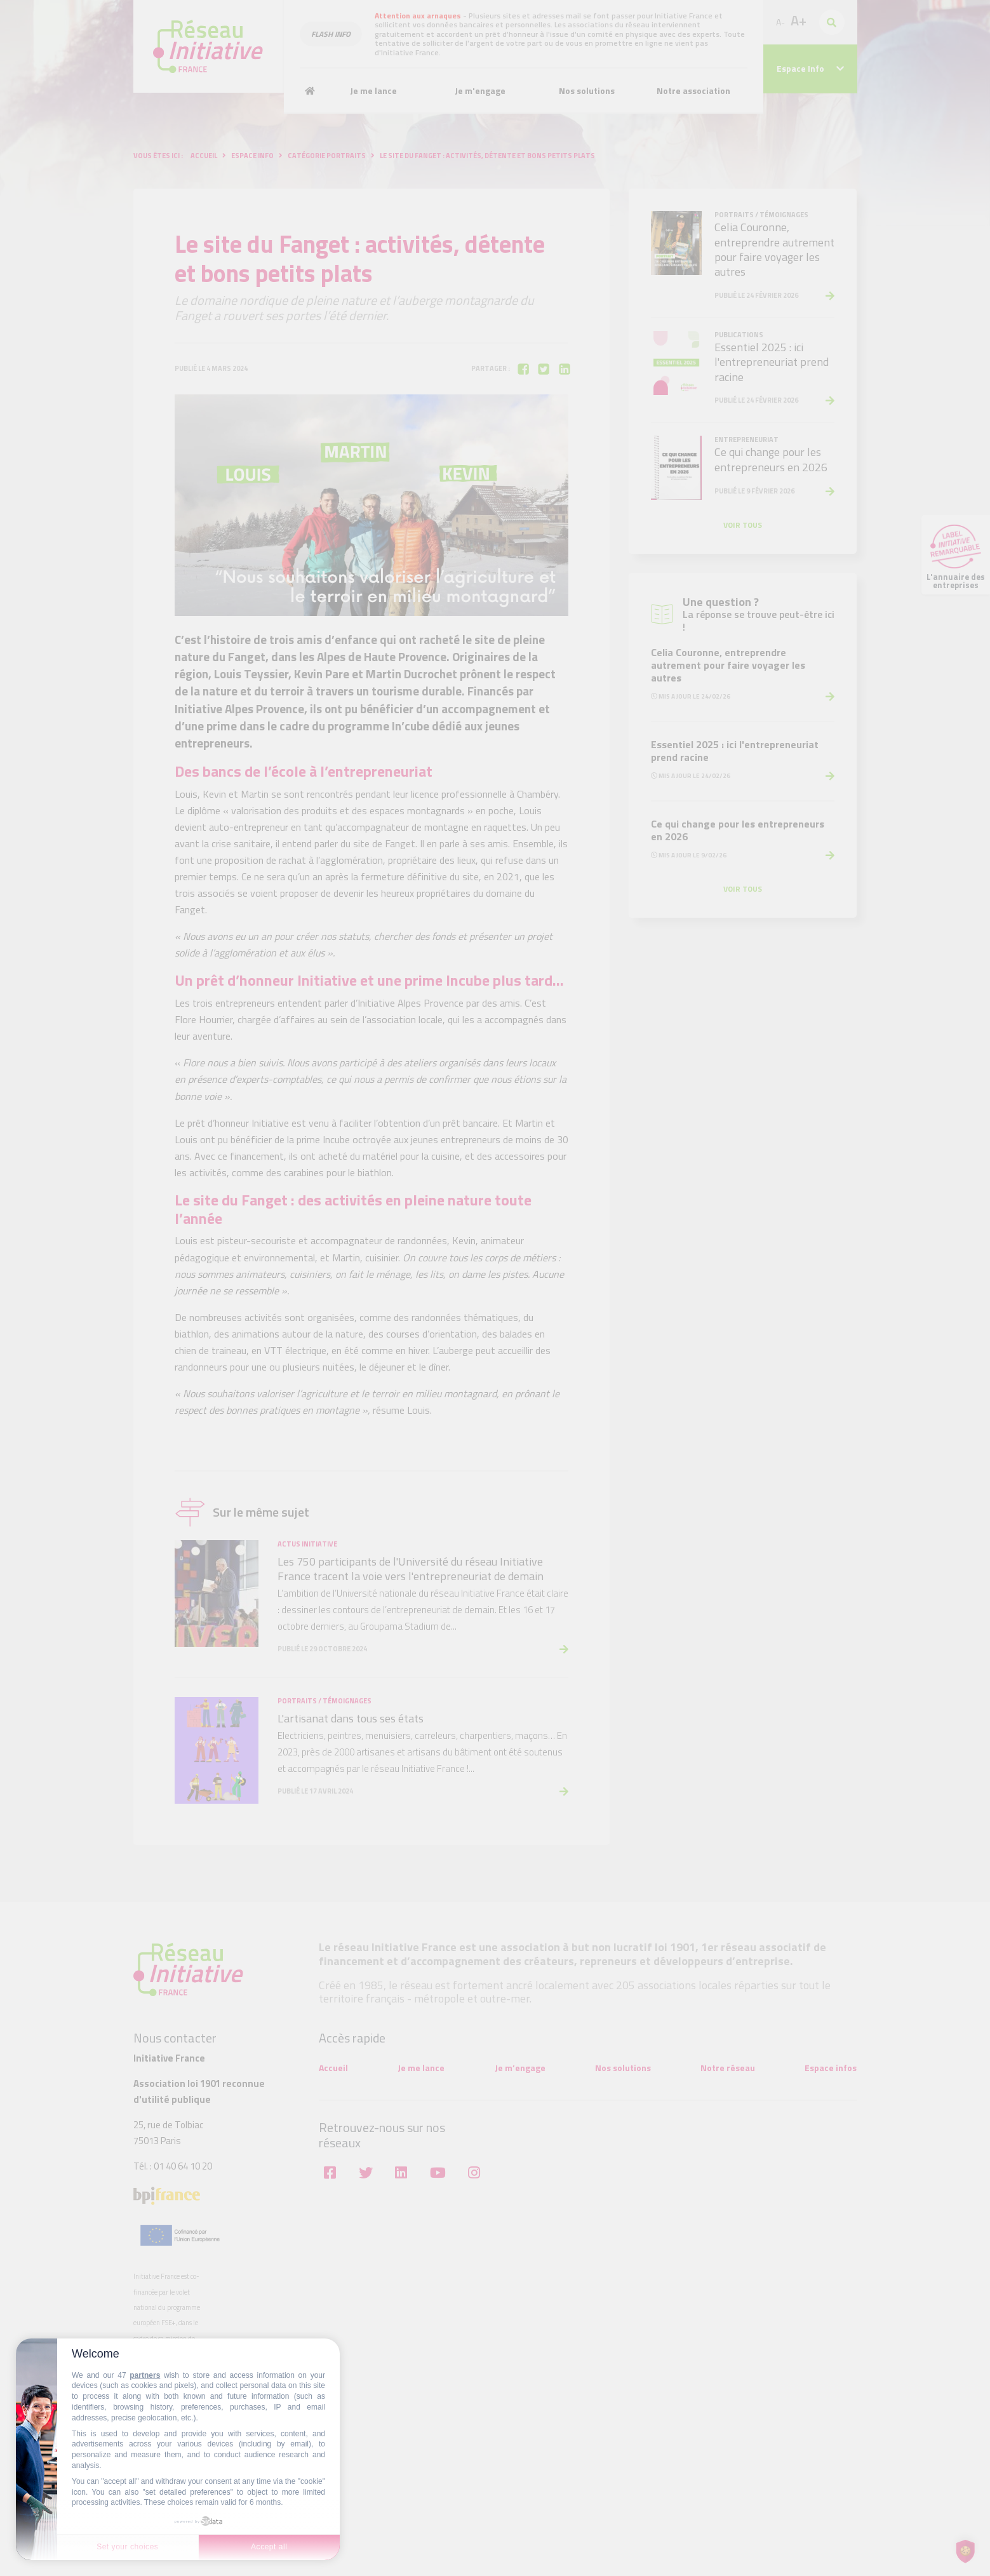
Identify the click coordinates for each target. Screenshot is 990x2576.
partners (145, 2375)
